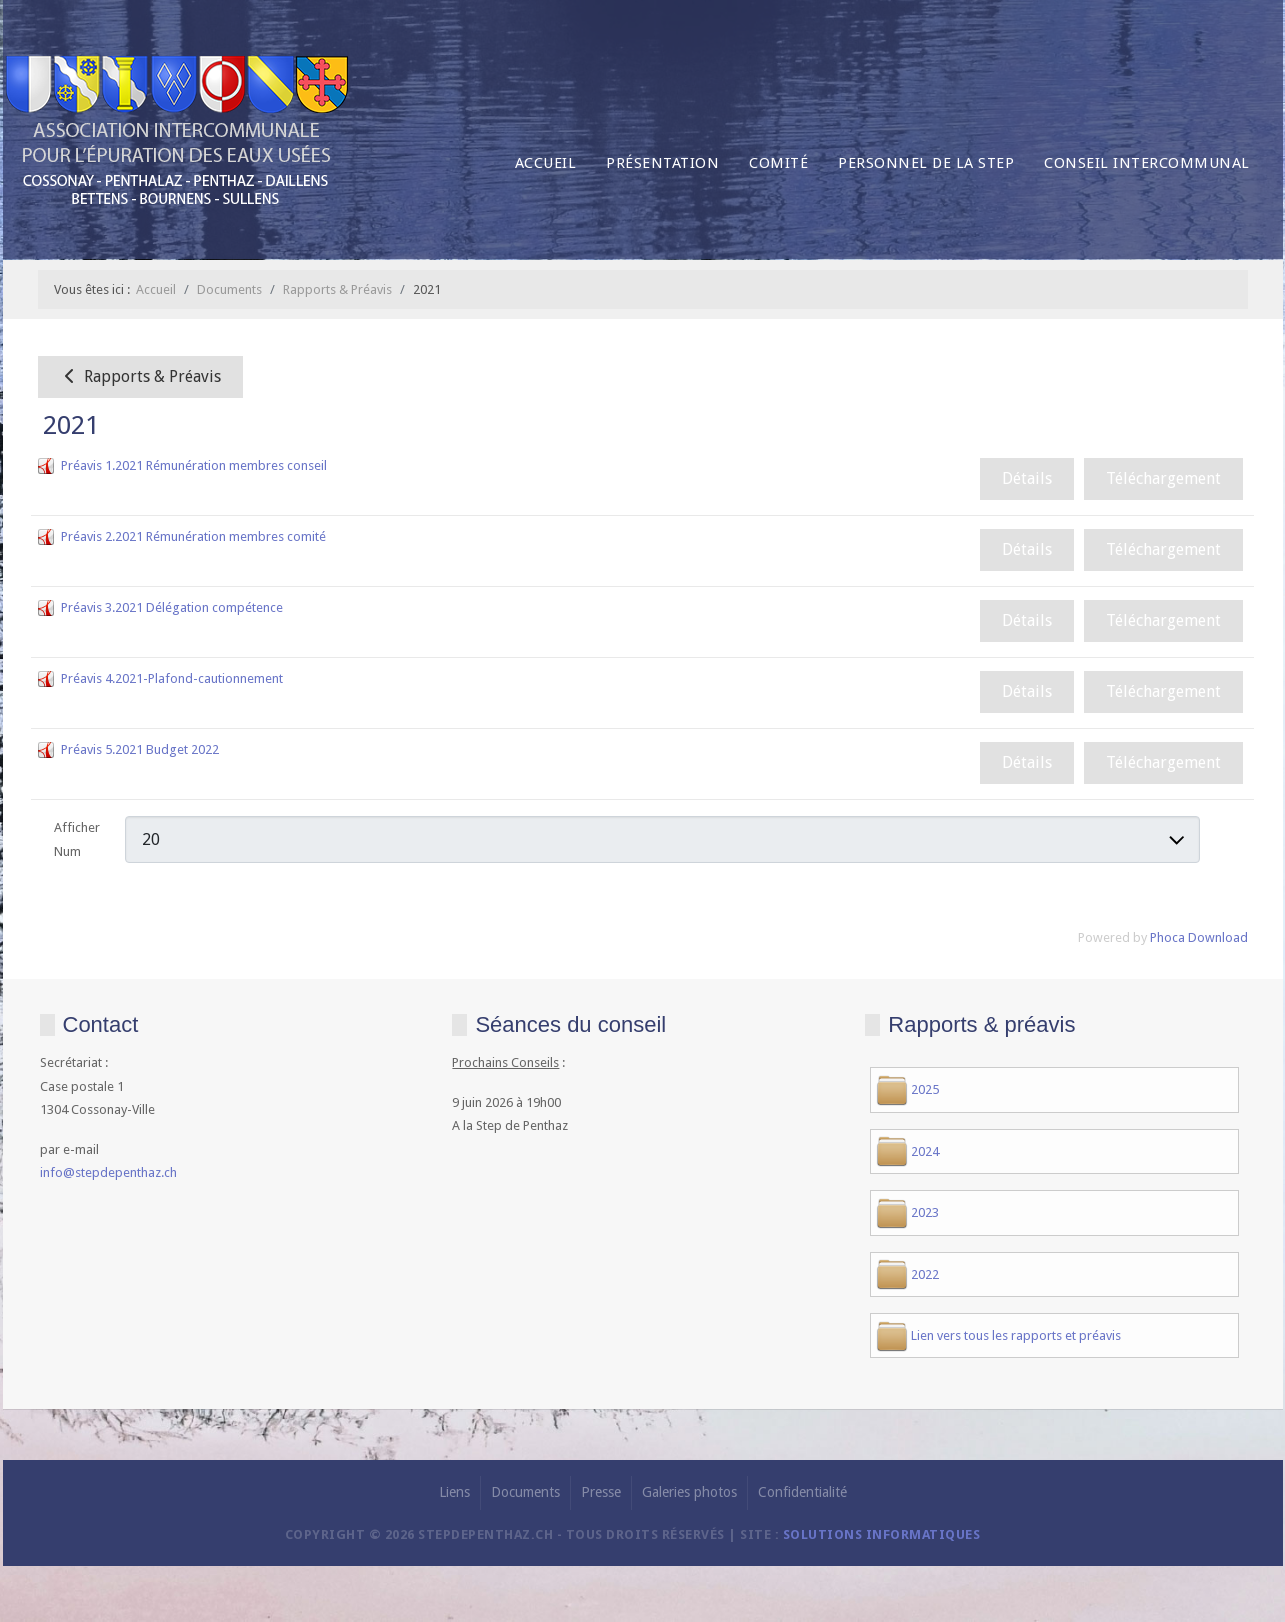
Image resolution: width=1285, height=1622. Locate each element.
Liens (454, 1492)
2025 (925, 1089)
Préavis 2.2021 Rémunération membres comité (193, 536)
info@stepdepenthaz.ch (108, 1172)
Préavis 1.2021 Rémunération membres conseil (194, 465)
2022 (925, 1274)
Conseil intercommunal (1147, 163)
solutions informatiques (882, 1534)
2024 (925, 1151)
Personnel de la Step (926, 163)
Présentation (662, 163)
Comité (778, 163)
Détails (1027, 478)
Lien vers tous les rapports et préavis (1016, 1335)
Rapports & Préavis (140, 376)
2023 (925, 1212)
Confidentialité (802, 1492)
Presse (601, 1492)
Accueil (546, 163)
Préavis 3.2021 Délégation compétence (172, 607)
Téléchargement (1163, 478)
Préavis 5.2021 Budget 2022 (140, 749)
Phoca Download (1199, 937)
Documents (525, 1492)
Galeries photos (689, 1492)
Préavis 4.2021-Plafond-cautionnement (172, 678)
